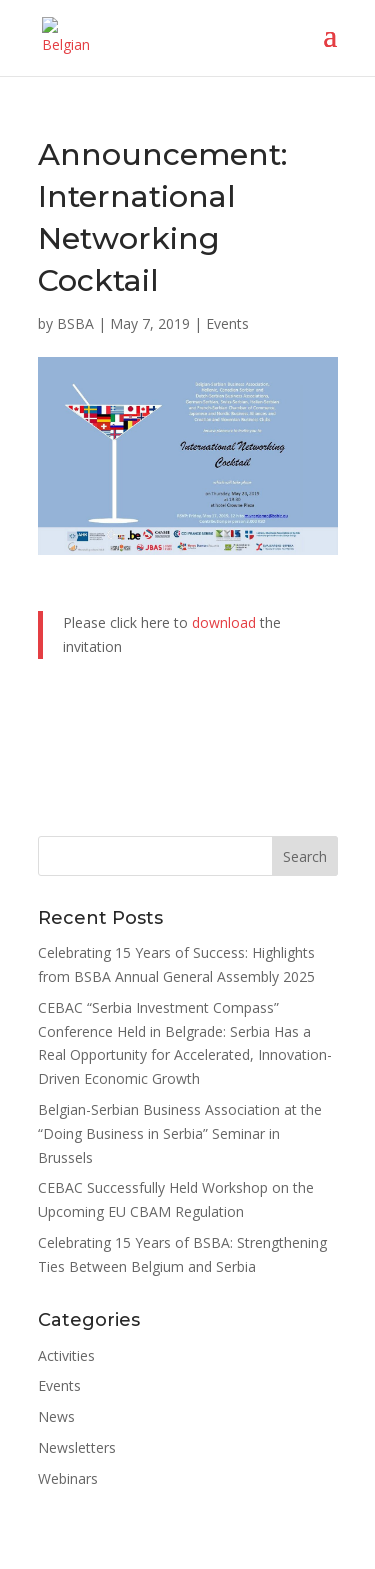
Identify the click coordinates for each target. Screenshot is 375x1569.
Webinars (68, 1478)
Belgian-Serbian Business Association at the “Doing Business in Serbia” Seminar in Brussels (180, 1133)
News (56, 1416)
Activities (66, 1355)
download (224, 622)
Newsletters (77, 1447)
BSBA (75, 323)
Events (227, 323)
